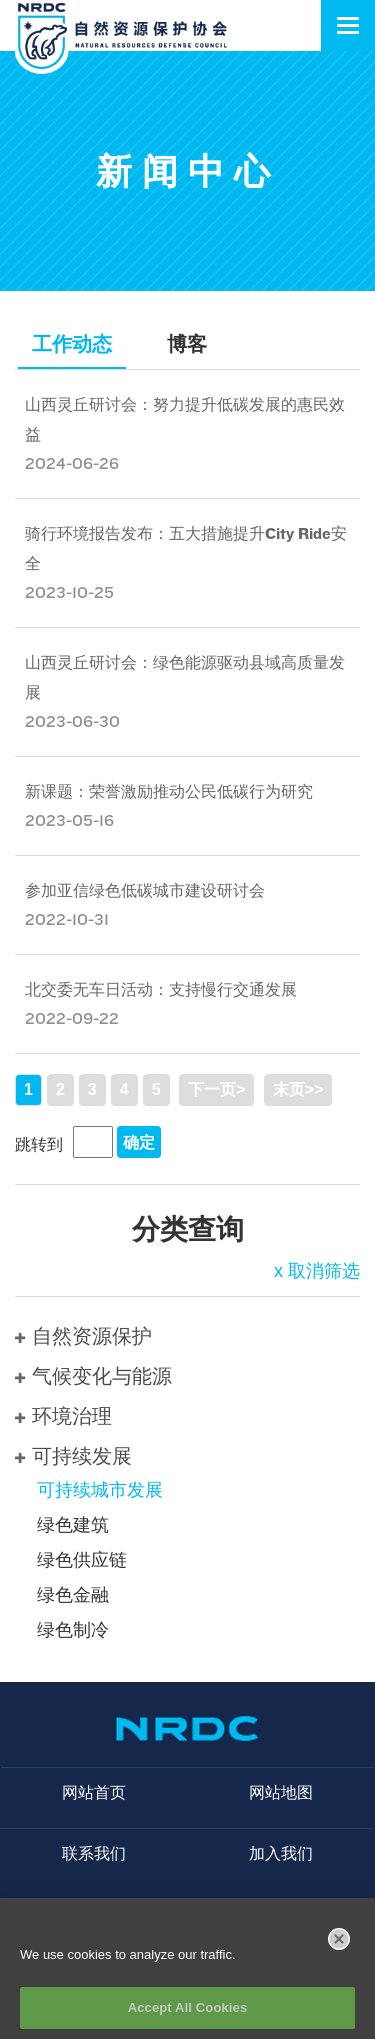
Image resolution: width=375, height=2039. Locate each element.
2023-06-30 (72, 721)
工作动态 (72, 344)
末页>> (298, 1089)
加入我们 (281, 1853)
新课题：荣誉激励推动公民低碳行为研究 (169, 791)
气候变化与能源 (93, 1376)
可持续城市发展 (100, 1490)
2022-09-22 (72, 1018)
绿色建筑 (73, 1525)
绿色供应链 (82, 1560)
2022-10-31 (67, 919)
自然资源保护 (83, 1336)
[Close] (339, 1948)
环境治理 (63, 1416)
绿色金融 (73, 1595)
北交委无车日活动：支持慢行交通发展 (161, 989)
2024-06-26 (72, 463)
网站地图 (281, 1792)
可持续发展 (73, 1456)
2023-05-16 (69, 820)
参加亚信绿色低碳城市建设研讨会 (145, 890)
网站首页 (94, 1792)
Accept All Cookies (188, 2017)
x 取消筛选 (317, 1271)
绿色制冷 (73, 1630)
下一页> (216, 1089)
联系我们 (94, 1853)
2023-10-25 (69, 592)
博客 (187, 344)
